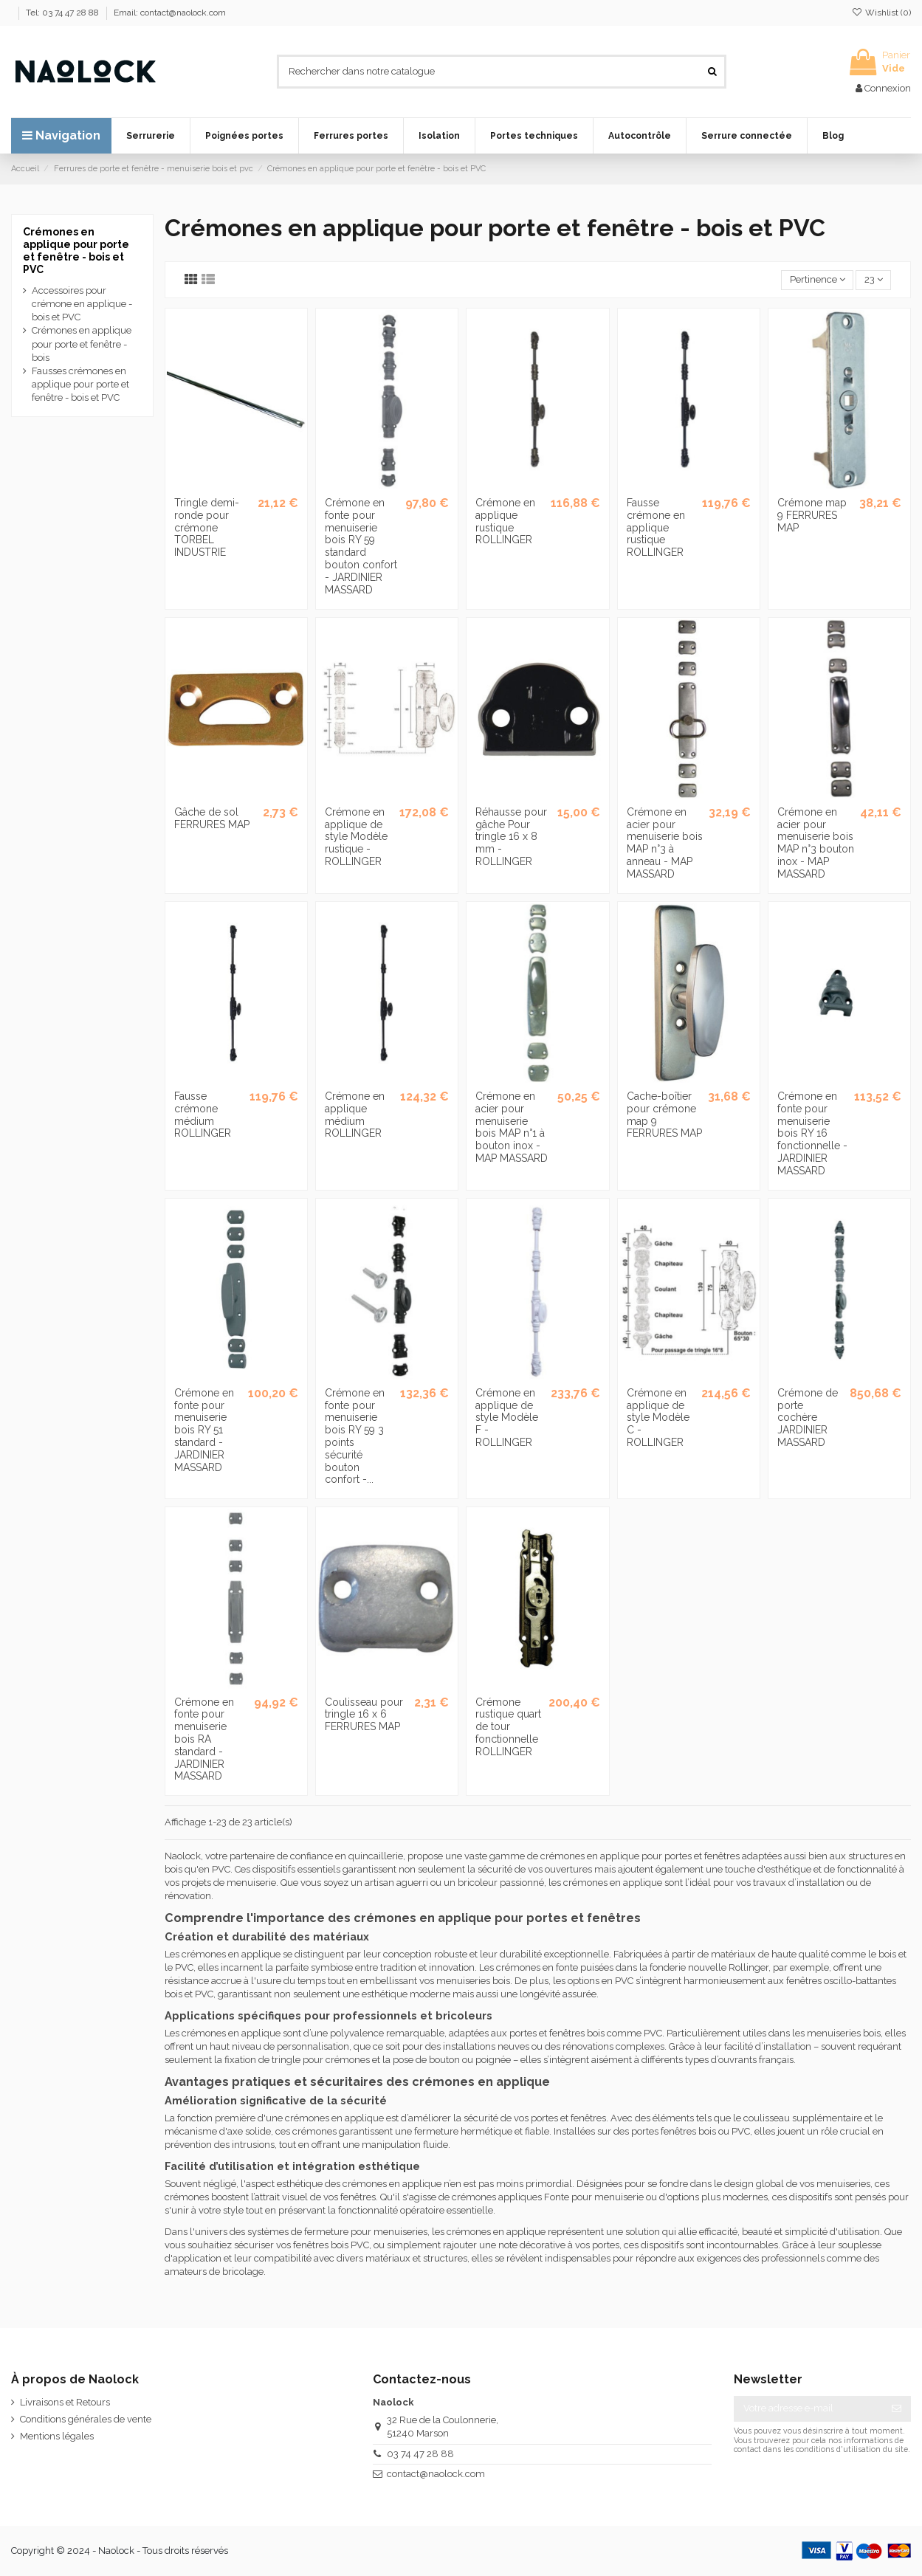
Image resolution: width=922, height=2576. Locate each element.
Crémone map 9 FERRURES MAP (812, 515)
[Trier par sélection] (817, 280)
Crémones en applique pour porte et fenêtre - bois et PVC (76, 250)
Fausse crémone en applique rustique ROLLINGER (656, 527)
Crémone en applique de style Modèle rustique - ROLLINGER (356, 836)
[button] (150, 136)
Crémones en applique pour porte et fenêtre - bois (81, 343)
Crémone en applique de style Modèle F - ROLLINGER (506, 1417)
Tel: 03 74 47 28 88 (63, 12)
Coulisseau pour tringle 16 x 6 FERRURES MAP (364, 1714)
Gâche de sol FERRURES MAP (212, 818)
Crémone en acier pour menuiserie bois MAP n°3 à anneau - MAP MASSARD (665, 843)
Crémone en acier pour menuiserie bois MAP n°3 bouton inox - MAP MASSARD (815, 843)
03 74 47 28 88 (420, 2453)
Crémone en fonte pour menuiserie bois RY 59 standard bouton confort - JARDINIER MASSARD (361, 546)
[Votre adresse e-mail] (808, 2409)
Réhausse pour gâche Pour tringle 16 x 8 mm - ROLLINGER (511, 836)
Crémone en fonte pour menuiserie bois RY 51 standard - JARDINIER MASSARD (204, 1430)
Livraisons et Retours (65, 2402)
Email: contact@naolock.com (170, 12)
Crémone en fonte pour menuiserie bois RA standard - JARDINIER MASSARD (204, 1739)
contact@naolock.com (436, 2473)
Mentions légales (57, 2436)
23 (873, 279)
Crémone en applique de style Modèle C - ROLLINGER (658, 1417)
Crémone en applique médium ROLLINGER (355, 1114)
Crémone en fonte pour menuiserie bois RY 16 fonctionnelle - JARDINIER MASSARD (812, 1133)
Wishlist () (881, 12)
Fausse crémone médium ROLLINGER (202, 1114)
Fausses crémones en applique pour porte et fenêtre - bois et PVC (80, 384)
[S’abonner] (896, 2409)
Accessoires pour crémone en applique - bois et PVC (82, 304)
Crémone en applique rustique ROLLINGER (505, 521)
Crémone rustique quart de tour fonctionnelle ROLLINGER (508, 1726)
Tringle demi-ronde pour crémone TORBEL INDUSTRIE (206, 527)
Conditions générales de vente (85, 2419)
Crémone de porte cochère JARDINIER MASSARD (807, 1417)
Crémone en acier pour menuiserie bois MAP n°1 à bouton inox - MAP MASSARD (511, 1127)
